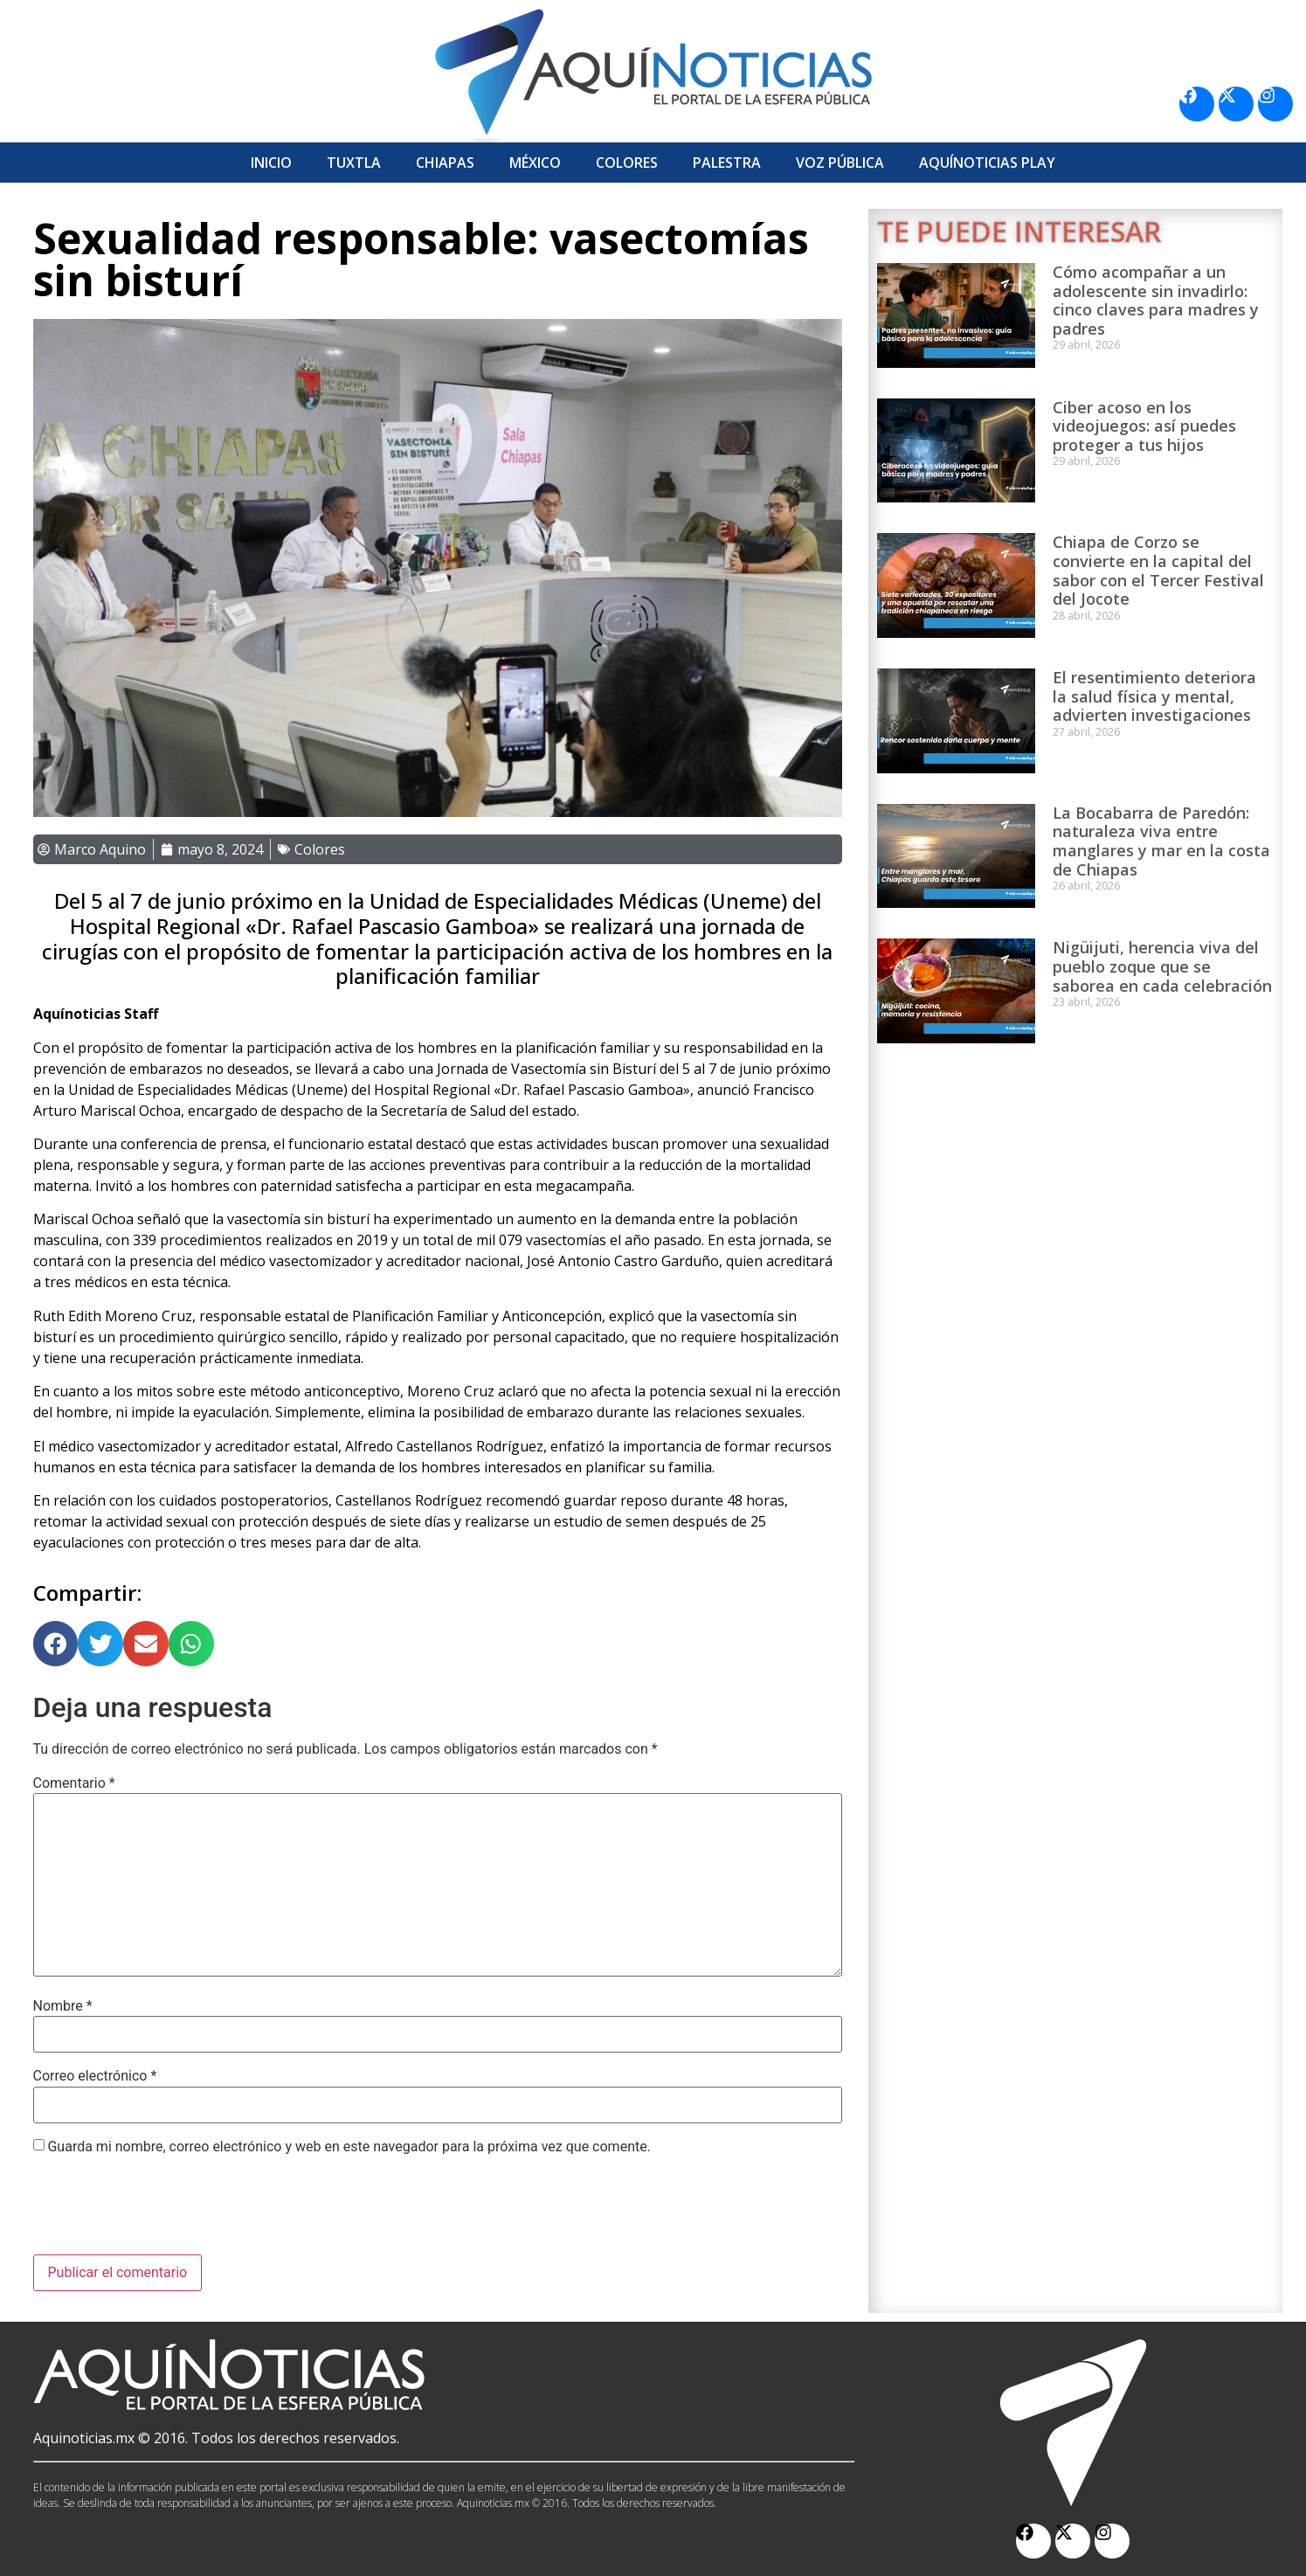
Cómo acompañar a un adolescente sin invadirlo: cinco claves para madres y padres (1156, 300)
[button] (56, 1643)
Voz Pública (840, 162)
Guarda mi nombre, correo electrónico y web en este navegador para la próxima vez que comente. (348, 2147)
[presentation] (166, 2212)
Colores (627, 162)
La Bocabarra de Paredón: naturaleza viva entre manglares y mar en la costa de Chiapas (1161, 841)
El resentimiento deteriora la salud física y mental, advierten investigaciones (1154, 696)
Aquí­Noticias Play (987, 162)
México (535, 162)
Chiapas (445, 162)
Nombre (63, 2006)
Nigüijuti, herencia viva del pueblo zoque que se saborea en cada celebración (1162, 966)
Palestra (727, 162)
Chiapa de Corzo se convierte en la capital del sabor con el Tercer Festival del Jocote (1158, 570)
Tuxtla (354, 162)
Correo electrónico (95, 2076)
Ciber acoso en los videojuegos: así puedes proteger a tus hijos (1144, 426)
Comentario (74, 1783)
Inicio (271, 162)
